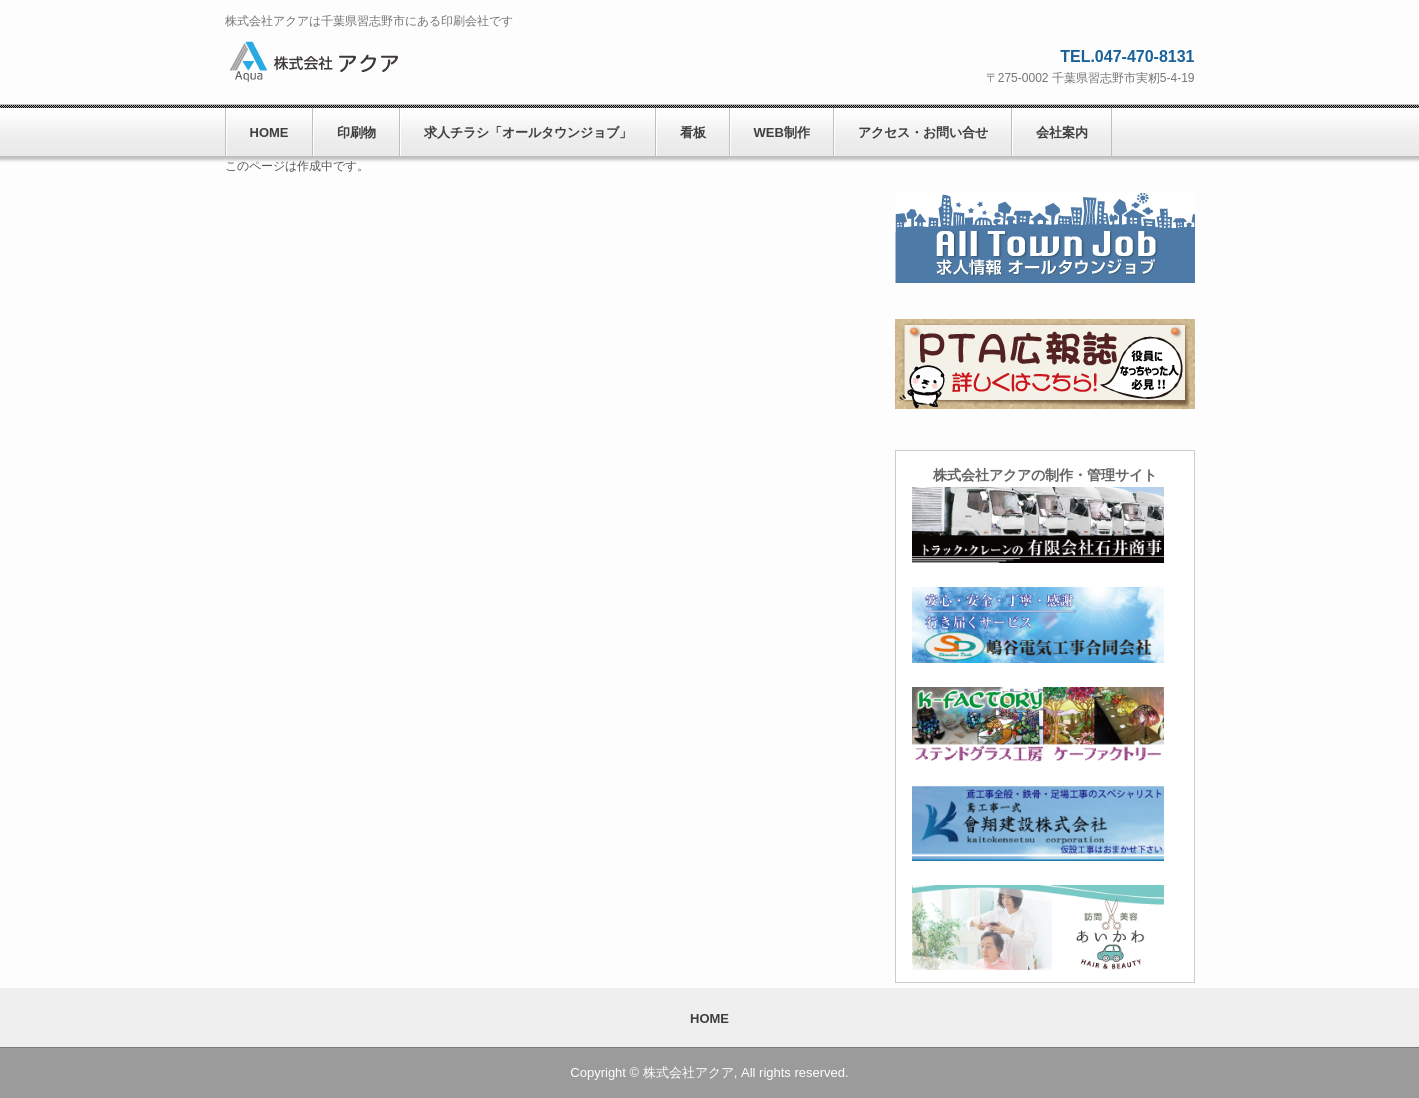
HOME (269, 132)
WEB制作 (782, 132)
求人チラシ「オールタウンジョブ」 (528, 132)
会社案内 (1062, 132)
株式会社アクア (360, 61)
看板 (693, 132)
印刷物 (356, 132)
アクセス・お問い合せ (923, 132)
